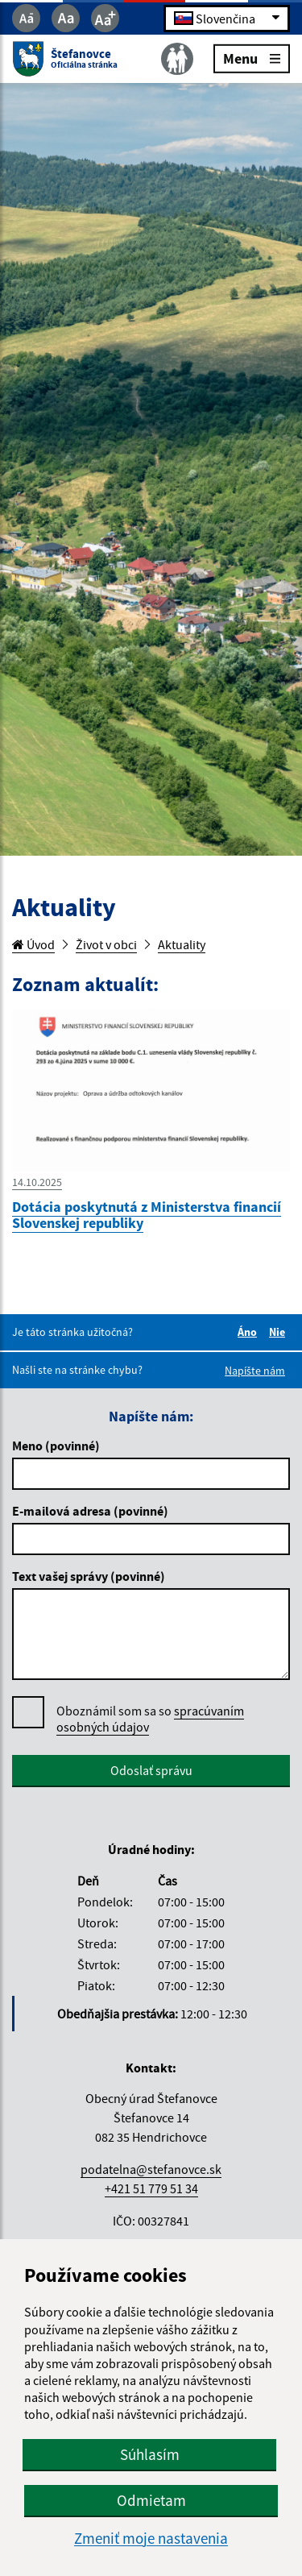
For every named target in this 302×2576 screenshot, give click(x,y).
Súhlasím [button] (150, 2454)
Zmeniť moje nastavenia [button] (151, 2538)
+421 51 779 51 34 (151, 2188)
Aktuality (181, 944)
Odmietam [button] (151, 2500)
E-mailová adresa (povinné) (90, 1511)
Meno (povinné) (56, 1445)
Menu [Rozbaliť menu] (251, 57)
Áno (250, 1332)
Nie (279, 1332)
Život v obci (106, 944)
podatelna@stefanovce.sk (151, 2169)
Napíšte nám (255, 1370)
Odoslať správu (151, 1770)
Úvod (33, 944)
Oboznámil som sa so (150, 1719)
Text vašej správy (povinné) (88, 1576)
